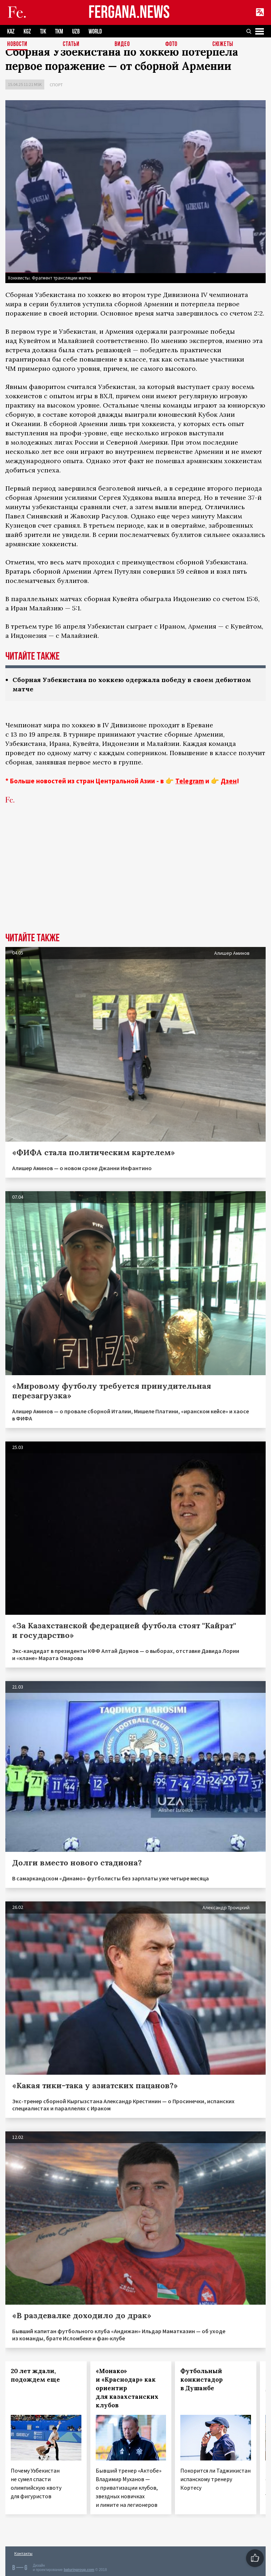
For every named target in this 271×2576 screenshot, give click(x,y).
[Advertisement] (135, 879)
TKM (59, 31)
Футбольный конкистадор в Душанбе (201, 2379)
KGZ (27, 31)
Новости (17, 44)
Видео (122, 44)
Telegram (189, 781)
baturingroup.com (79, 2570)
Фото (171, 44)
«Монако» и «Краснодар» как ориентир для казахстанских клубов (127, 2388)
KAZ (11, 31)
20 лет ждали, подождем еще (35, 2375)
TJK (43, 31)
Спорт (56, 84)
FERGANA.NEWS (129, 12)
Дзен (229, 781)
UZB (76, 31)
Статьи (71, 44)
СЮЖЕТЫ (222, 44)
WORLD (95, 31)
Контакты (23, 2553)
